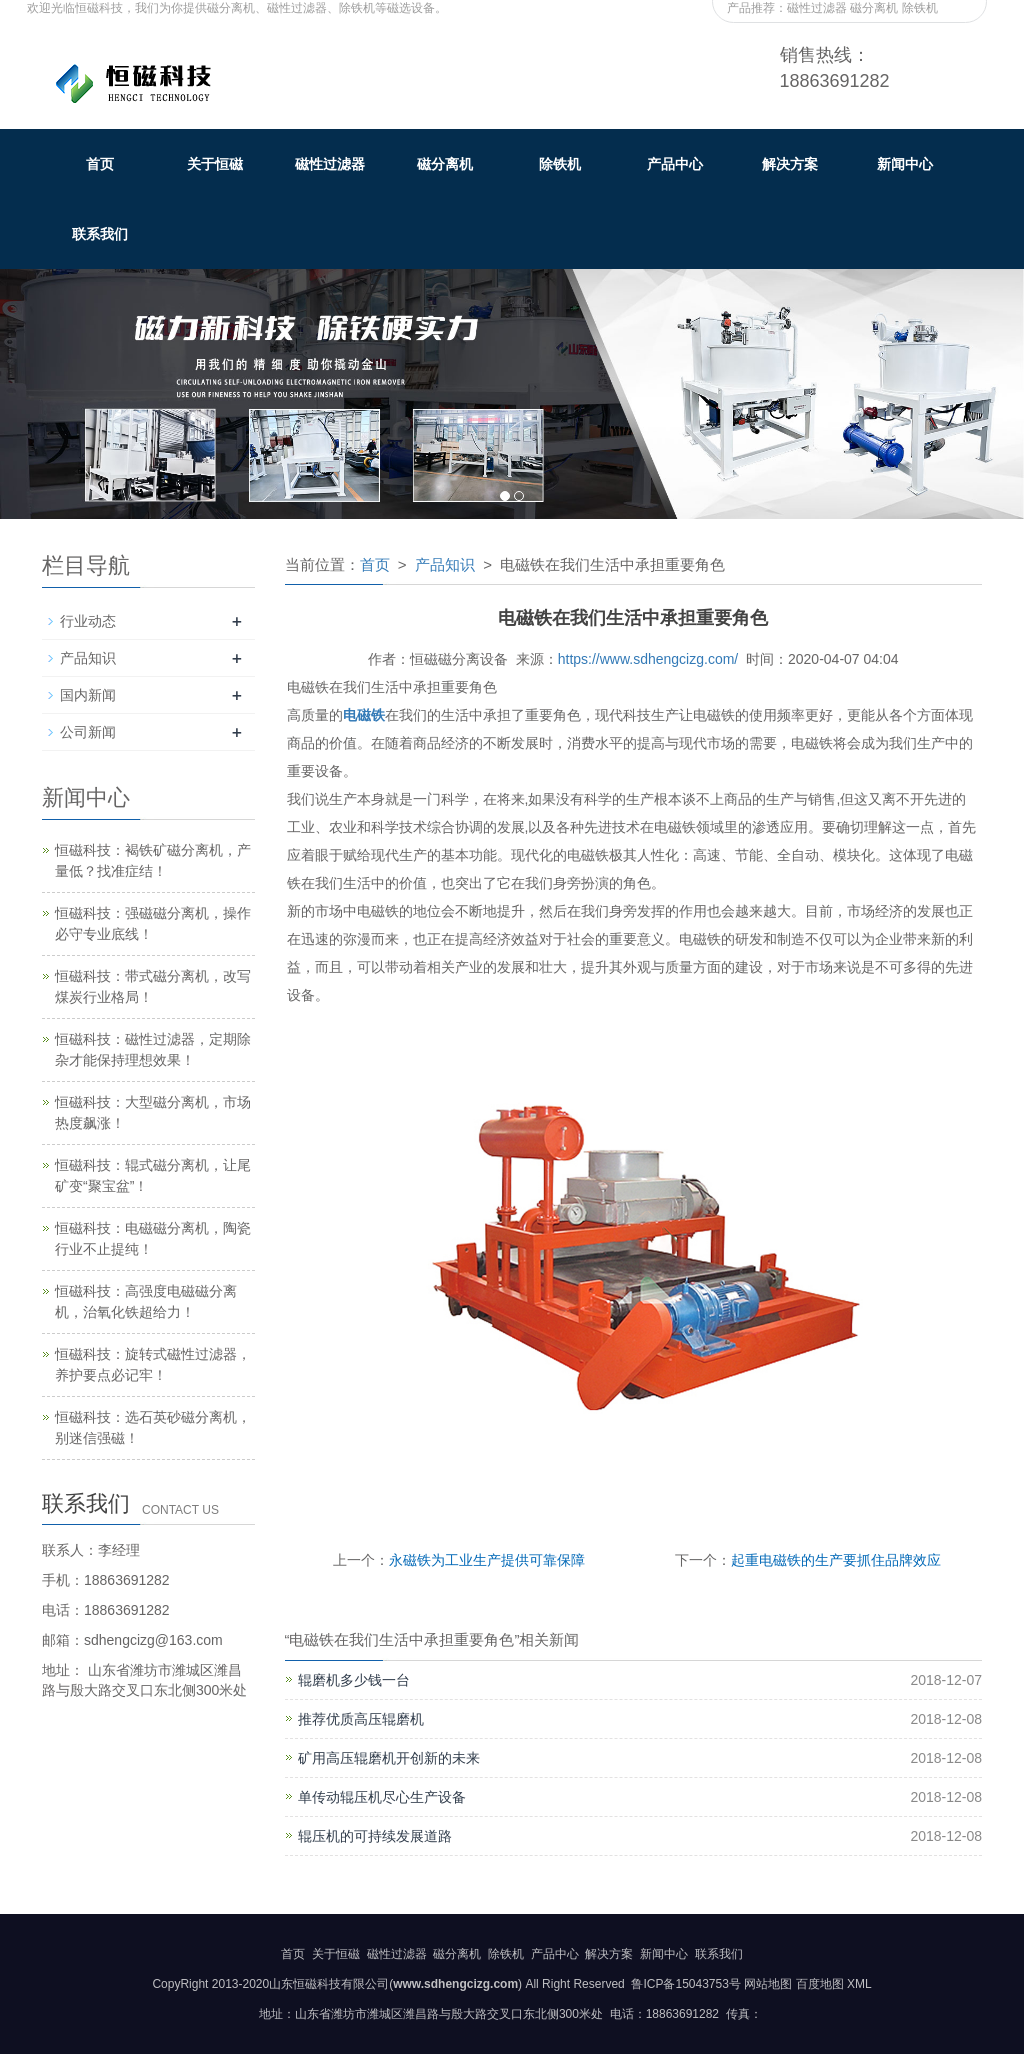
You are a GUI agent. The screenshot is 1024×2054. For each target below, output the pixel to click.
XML (859, 1984)
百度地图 (820, 1984)
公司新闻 (88, 732)
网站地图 (768, 1984)
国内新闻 (88, 695)
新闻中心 (905, 164)
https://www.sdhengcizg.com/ (648, 659)
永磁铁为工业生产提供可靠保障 (487, 1560)
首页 (100, 164)
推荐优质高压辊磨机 (361, 1719)
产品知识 (445, 564)
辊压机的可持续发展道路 (375, 1836)
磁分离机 (445, 164)
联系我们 (100, 234)
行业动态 (88, 621)
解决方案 (790, 164)
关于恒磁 (215, 164)
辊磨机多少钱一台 (354, 1680)
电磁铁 (364, 715)
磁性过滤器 (330, 164)
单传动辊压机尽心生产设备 (382, 1797)
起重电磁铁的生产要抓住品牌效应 (836, 1560)
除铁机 (560, 164)
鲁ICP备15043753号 (684, 1984)
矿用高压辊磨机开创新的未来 (389, 1758)
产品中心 (675, 164)
